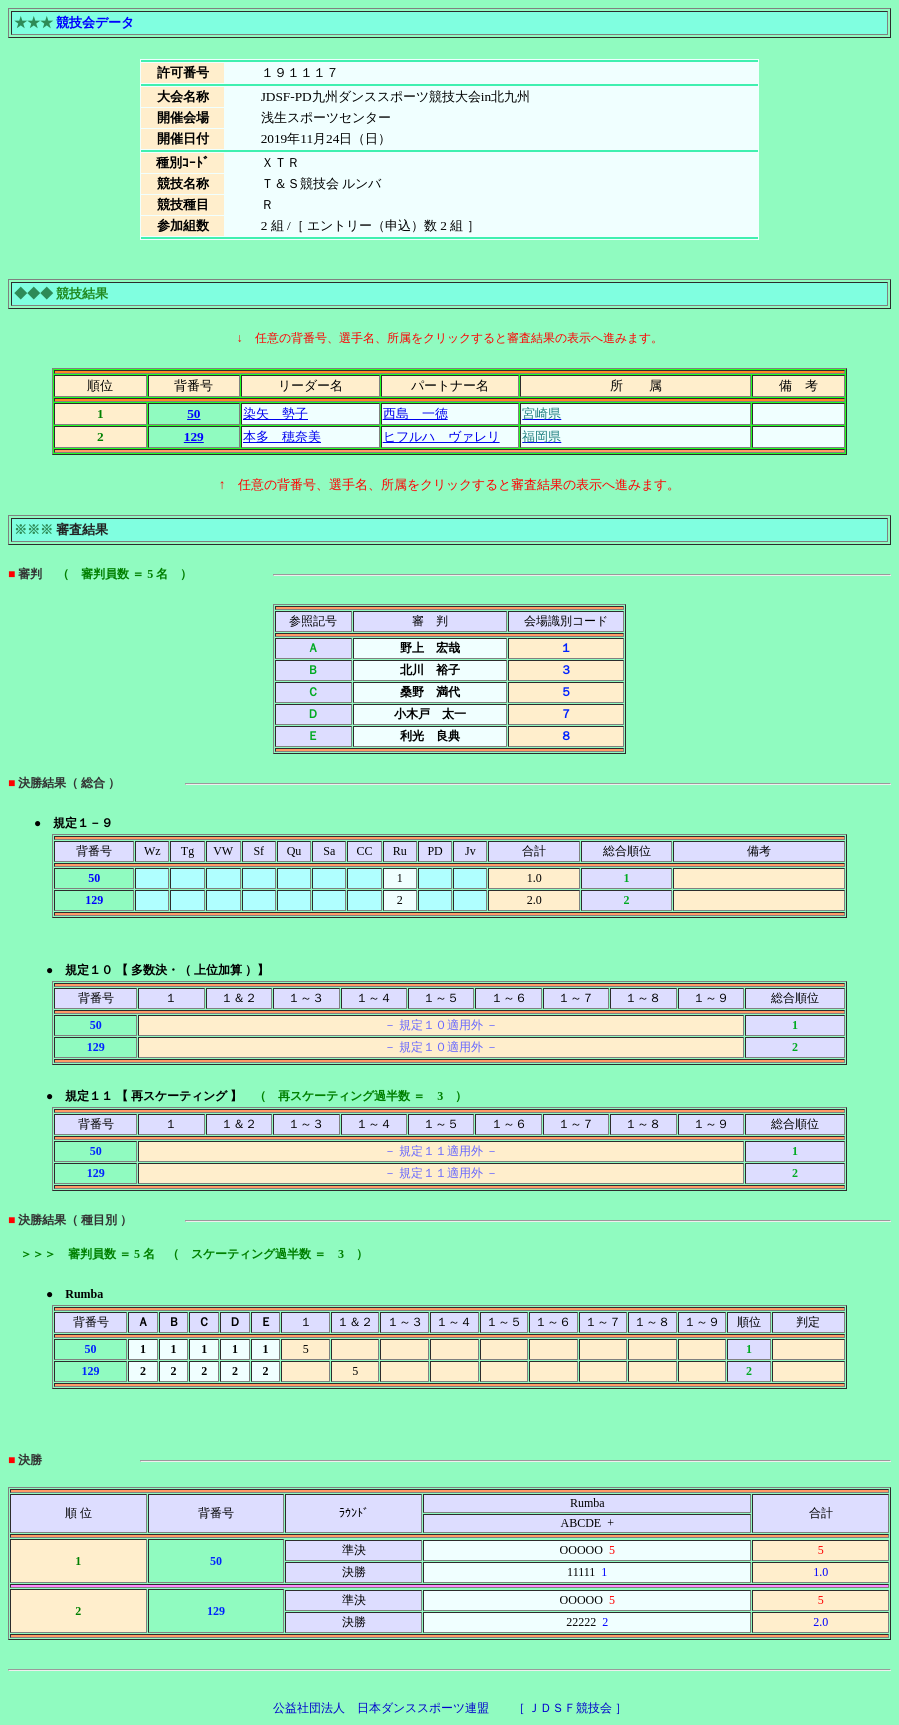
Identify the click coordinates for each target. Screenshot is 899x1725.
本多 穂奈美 (282, 436)
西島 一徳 (415, 413)
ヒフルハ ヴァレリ (441, 436)
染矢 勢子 (275, 413)
